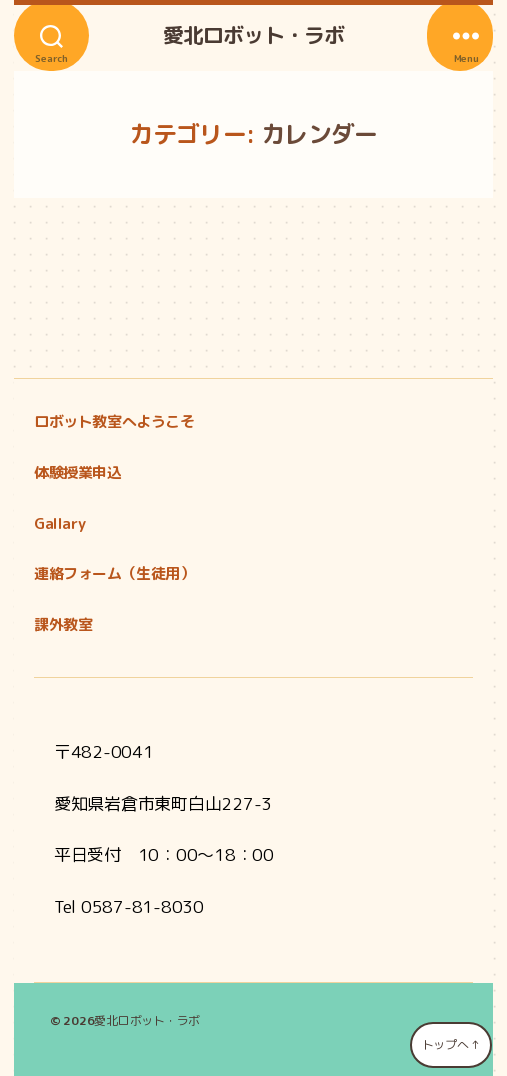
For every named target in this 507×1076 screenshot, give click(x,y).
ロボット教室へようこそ (114, 421)
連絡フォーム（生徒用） (114, 573)
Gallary (59, 523)
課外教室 (63, 624)
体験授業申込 (78, 472)
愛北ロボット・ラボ (253, 35)
